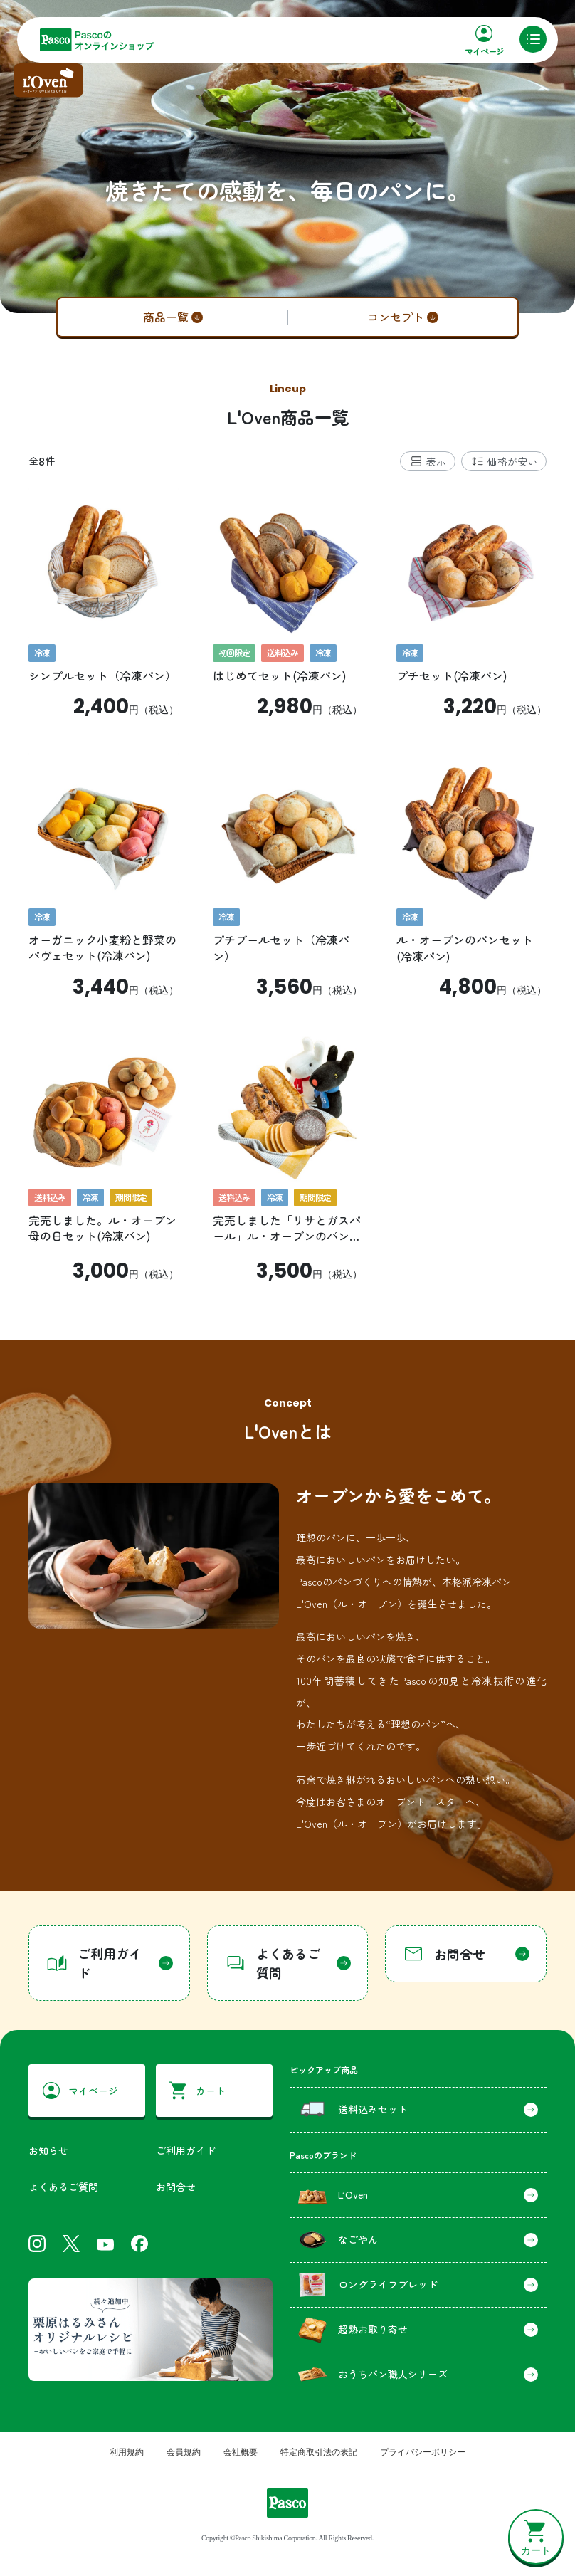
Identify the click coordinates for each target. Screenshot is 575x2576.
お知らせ (48, 2150)
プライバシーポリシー (422, 2452)
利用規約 (127, 2452)
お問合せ (176, 2187)
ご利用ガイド (186, 2150)
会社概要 (240, 2452)
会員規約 (184, 2452)
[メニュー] (533, 39)
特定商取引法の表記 (318, 2452)
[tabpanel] (287, 885)
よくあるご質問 (63, 2187)
